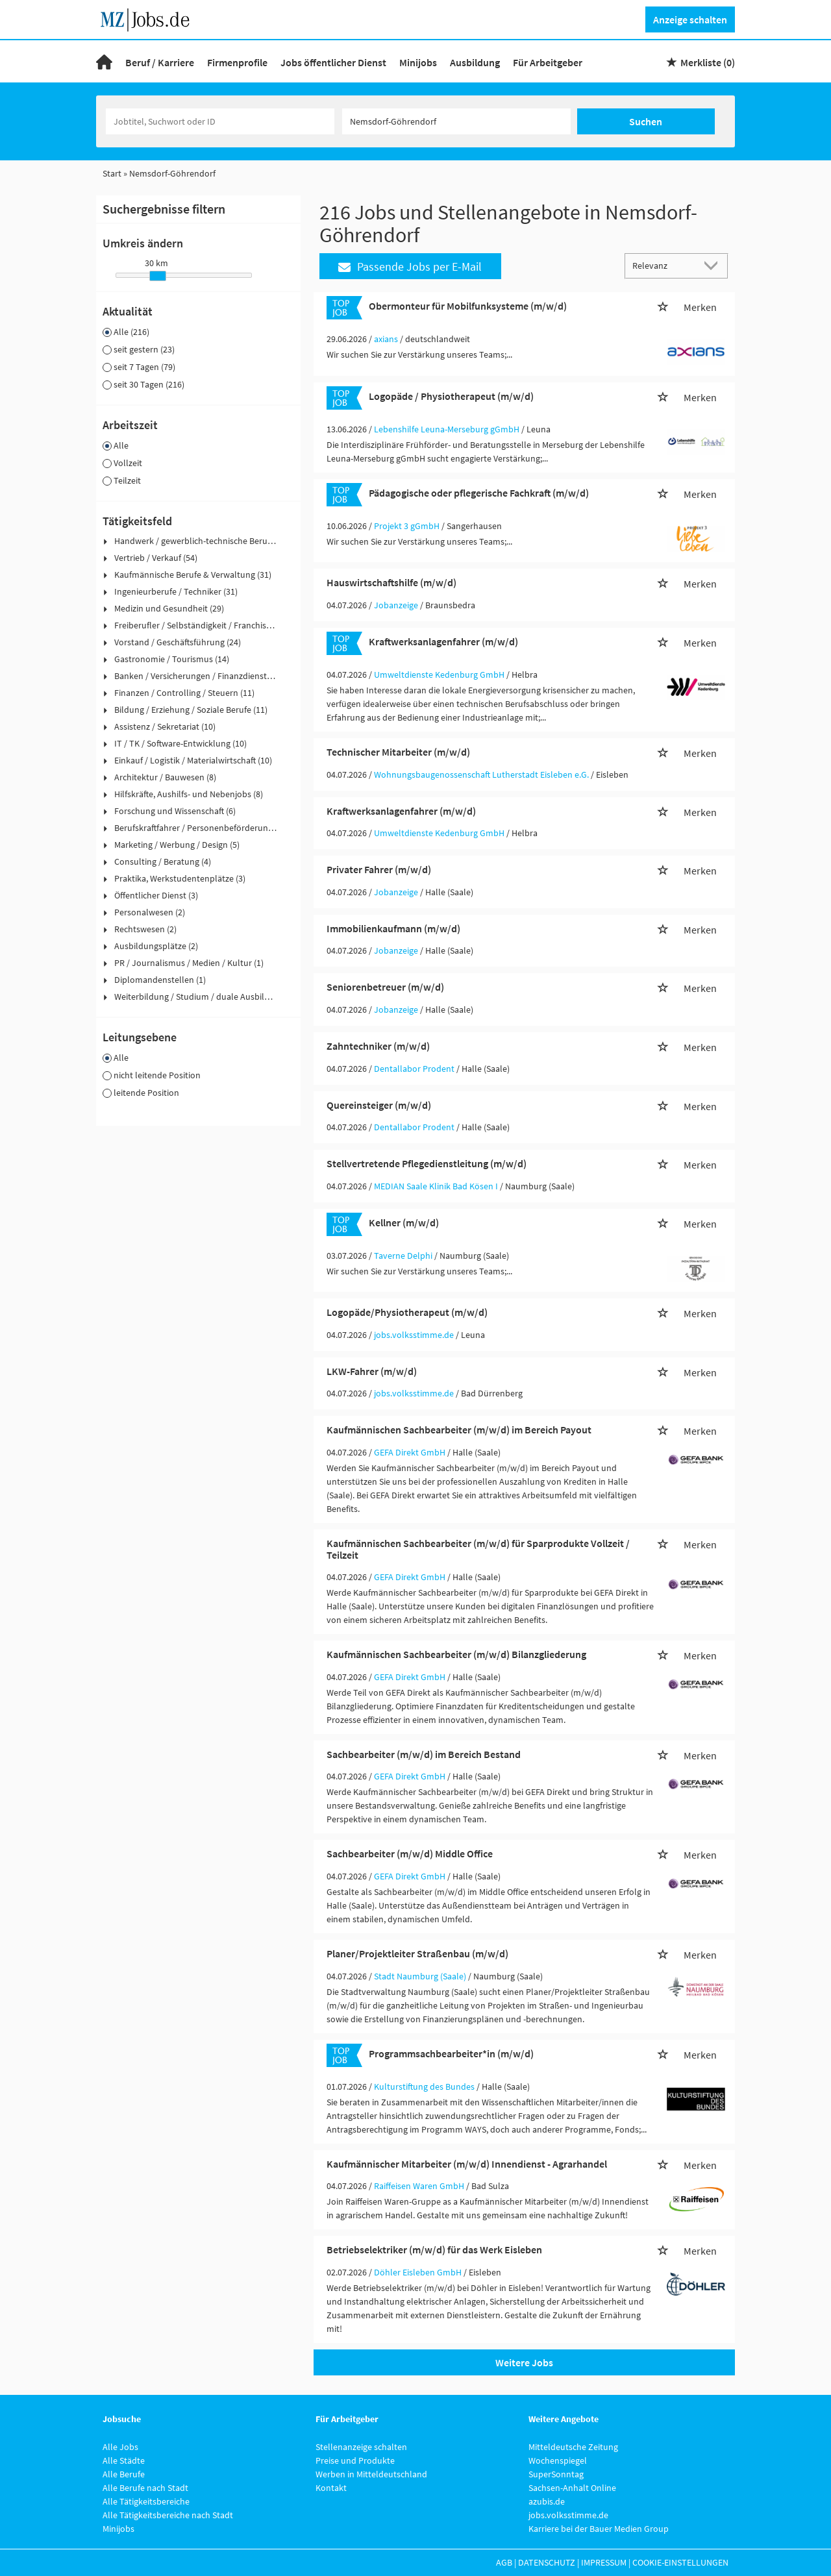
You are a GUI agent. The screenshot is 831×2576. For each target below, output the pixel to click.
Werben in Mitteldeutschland (371, 2474)
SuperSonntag (556, 2474)
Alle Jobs (120, 2447)
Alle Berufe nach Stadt (145, 2488)
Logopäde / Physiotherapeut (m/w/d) (451, 396)
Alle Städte (124, 2460)
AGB (504, 2562)
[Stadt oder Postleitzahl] (456, 121)
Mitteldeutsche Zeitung (573, 2447)
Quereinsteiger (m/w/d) (379, 1104)
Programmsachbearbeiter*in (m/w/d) (451, 2053)
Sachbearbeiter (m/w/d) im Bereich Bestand (424, 1754)
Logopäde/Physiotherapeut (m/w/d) (407, 1312)
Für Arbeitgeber (547, 62)
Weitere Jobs (524, 2362)
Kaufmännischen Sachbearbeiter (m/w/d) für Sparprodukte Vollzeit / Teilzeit (478, 1549)
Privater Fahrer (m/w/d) (379, 869)
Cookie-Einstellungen (680, 2562)
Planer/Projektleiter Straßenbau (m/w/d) (417, 1953)
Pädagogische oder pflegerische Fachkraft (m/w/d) (479, 492)
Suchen (645, 121)
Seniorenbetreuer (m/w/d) (385, 986)
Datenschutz (546, 2562)
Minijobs (418, 62)
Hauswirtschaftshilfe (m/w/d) (391, 582)
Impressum (603, 2562)
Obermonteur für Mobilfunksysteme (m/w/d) (468, 305)
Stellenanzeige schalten (361, 2447)
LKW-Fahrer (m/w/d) (372, 1371)
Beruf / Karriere (159, 62)
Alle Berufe (124, 2474)
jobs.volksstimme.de (568, 2515)
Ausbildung (475, 62)
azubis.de (546, 2501)
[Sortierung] (663, 265)
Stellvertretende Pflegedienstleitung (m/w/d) (427, 1163)
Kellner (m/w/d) (404, 1222)
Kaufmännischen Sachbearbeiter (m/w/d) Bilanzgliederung (456, 1654)
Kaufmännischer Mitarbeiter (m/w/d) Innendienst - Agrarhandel (467, 2163)
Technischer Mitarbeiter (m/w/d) (398, 751)
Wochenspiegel (557, 2460)
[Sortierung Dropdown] (714, 265)
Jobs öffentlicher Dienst (333, 62)
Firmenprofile (237, 62)
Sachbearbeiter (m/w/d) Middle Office (410, 1853)
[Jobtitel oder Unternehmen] (220, 121)
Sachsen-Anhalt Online (572, 2488)
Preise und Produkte (355, 2460)
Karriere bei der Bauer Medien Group (598, 2528)
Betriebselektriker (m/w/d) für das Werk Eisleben (434, 2249)
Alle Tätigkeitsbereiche (146, 2501)
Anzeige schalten (690, 19)
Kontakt (331, 2488)
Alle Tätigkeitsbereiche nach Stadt (168, 2515)
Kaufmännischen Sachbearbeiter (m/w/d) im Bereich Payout (459, 1429)
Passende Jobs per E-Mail (410, 266)
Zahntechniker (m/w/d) (378, 1045)
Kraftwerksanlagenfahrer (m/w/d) (443, 641)
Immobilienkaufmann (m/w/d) (393, 928)
